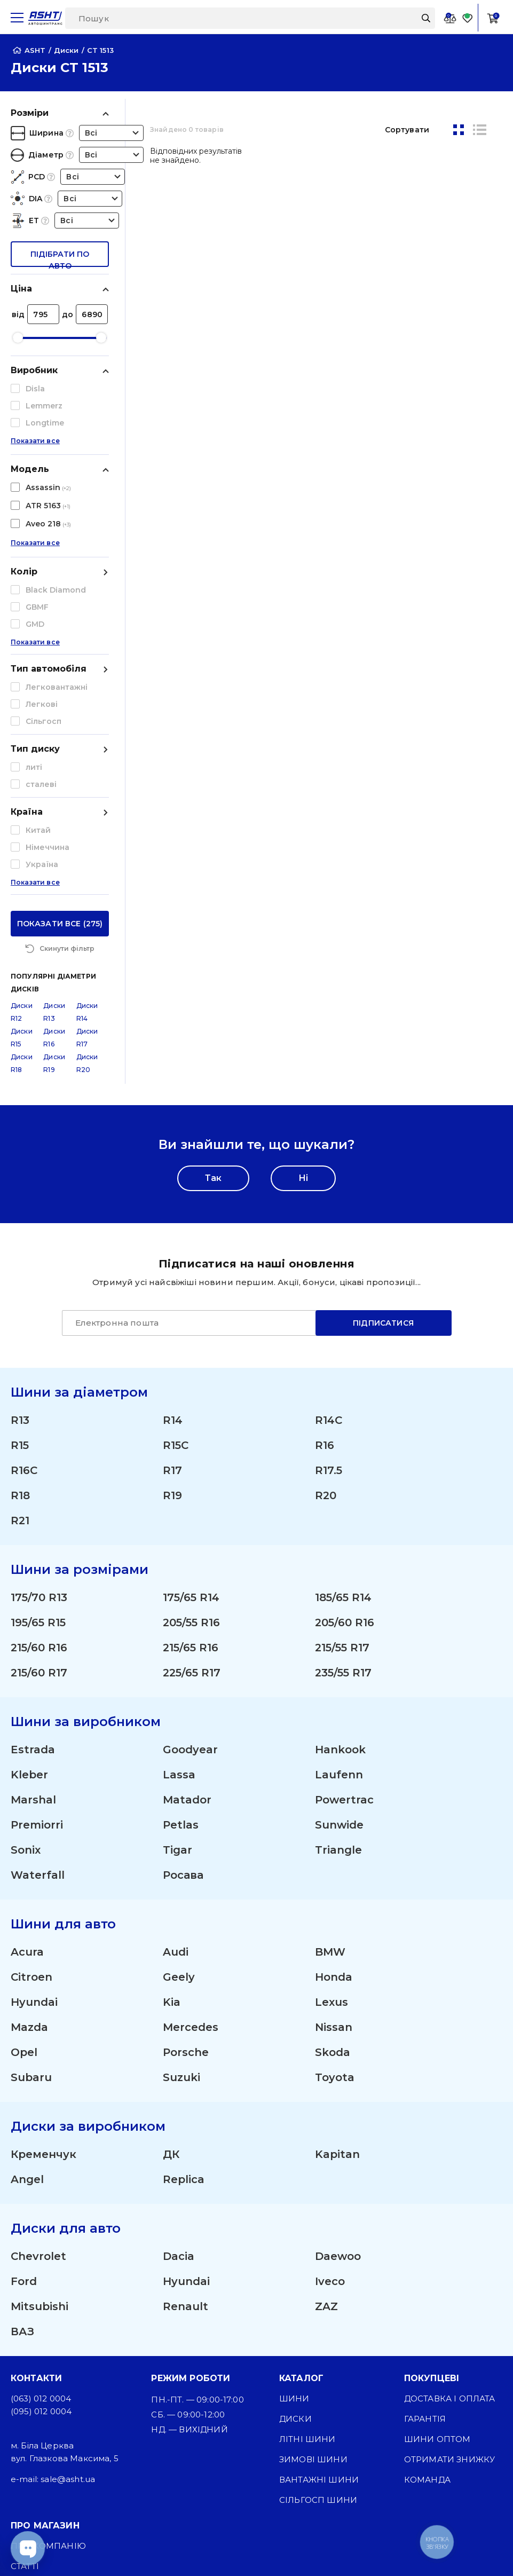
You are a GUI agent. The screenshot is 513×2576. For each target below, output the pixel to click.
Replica (183, 1984)
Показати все (35, 448)
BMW (330, 1756)
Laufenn (339, 1579)
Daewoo (338, 2060)
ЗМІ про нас (40, 2391)
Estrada (33, 1554)
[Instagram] (168, 2549)
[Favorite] (467, 17)
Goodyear (190, 1554)
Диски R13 (54, 816)
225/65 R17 (191, 1477)
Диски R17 (87, 842)
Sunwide (339, 1629)
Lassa (179, 1579)
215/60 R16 (39, 1452)
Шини (294, 2203)
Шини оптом (437, 2244)
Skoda (332, 1856)
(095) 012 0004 (41, 2216)
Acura (27, 1756)
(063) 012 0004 (41, 2203)
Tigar (177, 1654)
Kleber (29, 1579)
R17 (172, 1275)
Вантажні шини (319, 2284)
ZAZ (326, 2111)
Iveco (330, 2085)
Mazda (29, 1831)
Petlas (181, 1629)
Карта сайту (40, 2505)
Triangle (338, 1654)
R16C (24, 1275)
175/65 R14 (191, 1402)
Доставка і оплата (449, 2203)
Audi (175, 1756)
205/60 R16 (344, 1427)
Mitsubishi (39, 2111)
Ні (303, 983)
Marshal (33, 1604)
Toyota (334, 1882)
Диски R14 (87, 816)
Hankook (340, 1554)
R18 (20, 1300)
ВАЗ (22, 2136)
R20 (325, 1300)
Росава (183, 1679)
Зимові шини (313, 2264)
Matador (187, 1604)
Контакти (35, 2411)
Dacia (178, 2060)
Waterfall (38, 1679)
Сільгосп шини (318, 2304)
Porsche (186, 1856)
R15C (175, 1249)
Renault (185, 2111)
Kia (171, 1806)
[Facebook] (218, 2549)
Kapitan (337, 1958)
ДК (171, 1958)
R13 (20, 1224)
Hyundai (34, 1806)
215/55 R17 (342, 1452)
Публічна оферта (53, 2432)
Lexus (331, 1806)
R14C (328, 1224)
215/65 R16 (190, 1452)
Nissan (333, 1831)
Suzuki (181, 1882)
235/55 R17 (343, 1477)
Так (213, 983)
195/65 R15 (38, 1427)
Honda (333, 1781)
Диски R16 (54, 842)
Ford (24, 2085)
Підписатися (383, 1127)
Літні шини (307, 2244)
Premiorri (37, 1629)
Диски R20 (87, 867)
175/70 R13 (39, 1402)
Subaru (31, 1882)
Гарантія (425, 2223)
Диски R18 (22, 867)
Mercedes (190, 1831)
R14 (173, 1224)
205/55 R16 (191, 1427)
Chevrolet (38, 2060)
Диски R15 (22, 842)
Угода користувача (59, 2452)
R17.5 (328, 1275)
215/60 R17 (39, 1477)
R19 (172, 1300)
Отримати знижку (449, 2264)
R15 (20, 1249)
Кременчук (43, 1958)
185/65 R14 (343, 1402)
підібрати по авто (59, 258)
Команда (427, 2284)
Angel (27, 1984)
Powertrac (344, 1604)
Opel (24, 1856)
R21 (20, 1325)
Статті (25, 2371)
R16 (324, 1249)
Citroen (31, 1781)
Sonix (26, 1654)
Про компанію (48, 2350)
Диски (295, 2223)
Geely (179, 1781)
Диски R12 (22, 816)
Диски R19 (54, 867)
